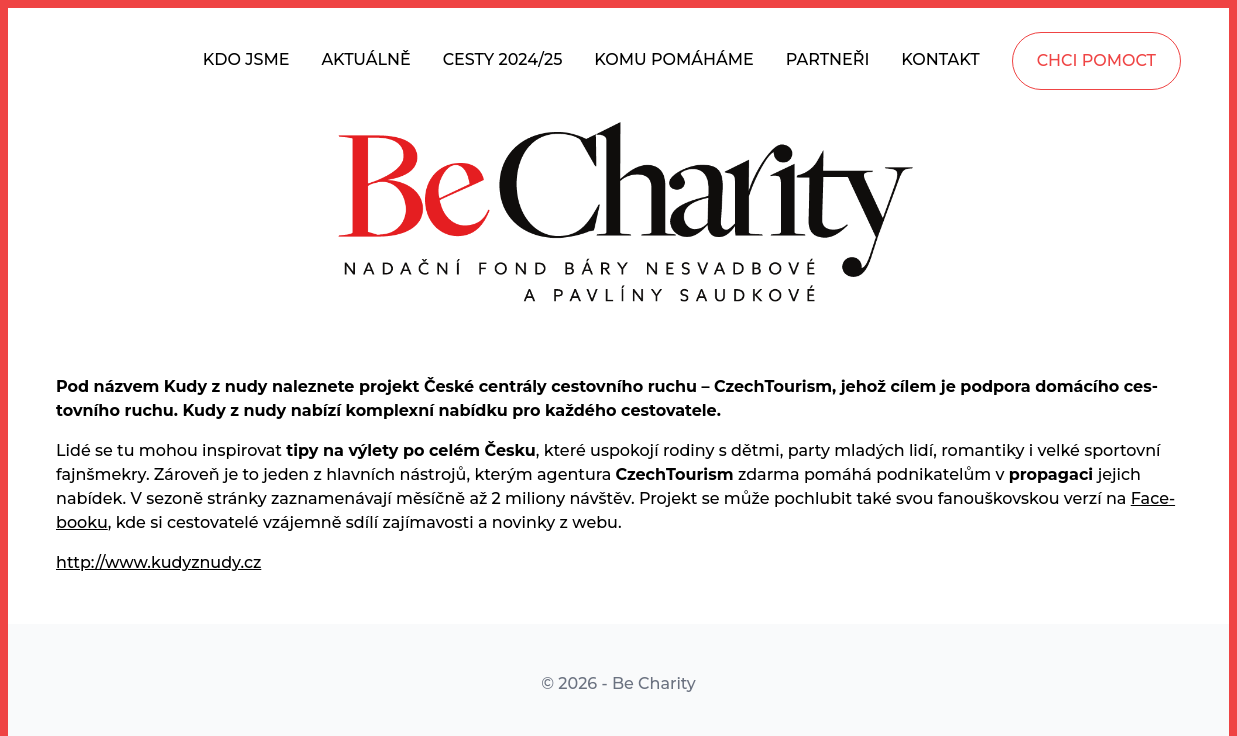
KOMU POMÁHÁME (673, 59)
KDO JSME (246, 59)
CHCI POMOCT (1096, 60)
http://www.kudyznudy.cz (158, 562)
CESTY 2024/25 (503, 59)
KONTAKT (940, 59)
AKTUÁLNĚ (365, 59)
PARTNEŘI (828, 59)
